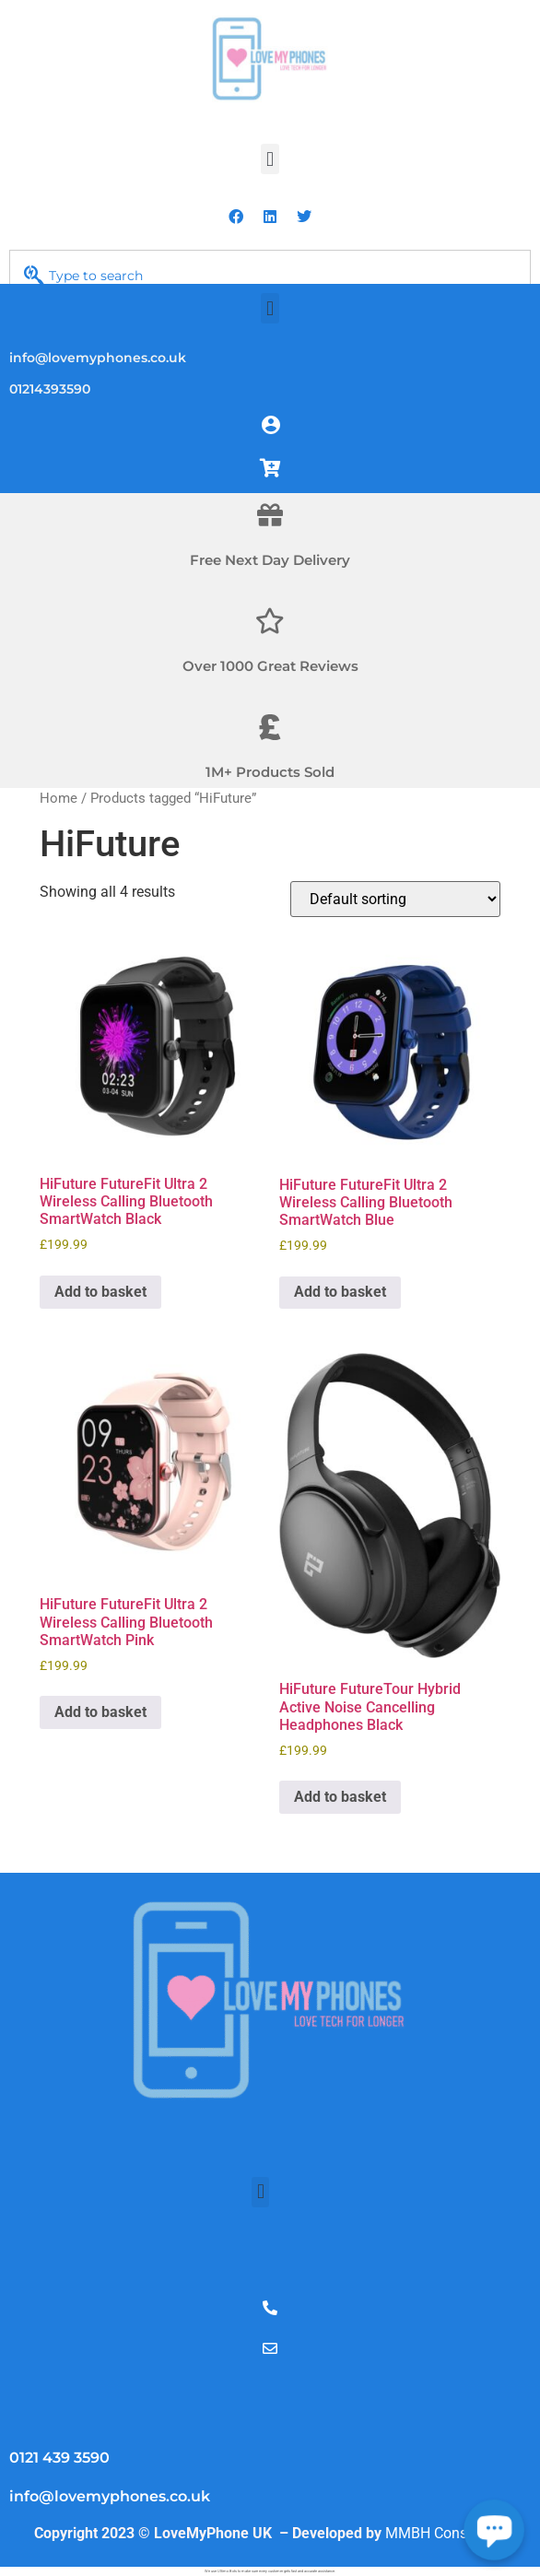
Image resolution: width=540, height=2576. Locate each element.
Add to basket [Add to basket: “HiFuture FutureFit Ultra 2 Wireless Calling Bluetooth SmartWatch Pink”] (100, 1712)
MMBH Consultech (446, 2533)
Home (58, 798)
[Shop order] (395, 899)
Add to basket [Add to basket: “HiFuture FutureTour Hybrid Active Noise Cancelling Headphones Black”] (340, 1797)
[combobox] (270, 275)
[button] (269, 159)
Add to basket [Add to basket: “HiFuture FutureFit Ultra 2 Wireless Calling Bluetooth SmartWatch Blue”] (340, 1291)
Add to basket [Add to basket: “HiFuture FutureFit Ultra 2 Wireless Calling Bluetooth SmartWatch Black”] (100, 1291)
